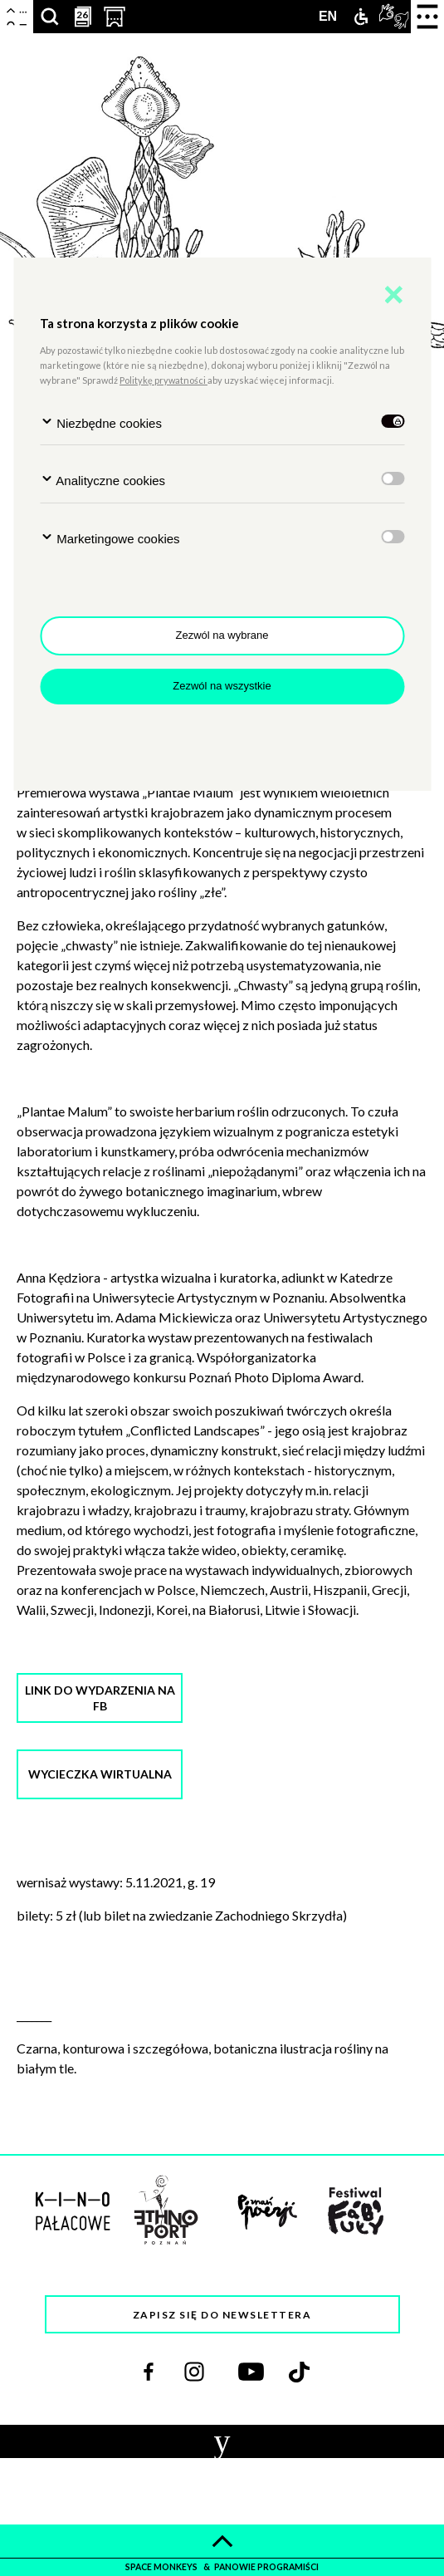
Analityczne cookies (102, 480)
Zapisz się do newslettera (222, 2315)
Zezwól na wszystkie (222, 686)
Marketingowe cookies (110, 538)
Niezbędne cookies (101, 422)
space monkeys (162, 2567)
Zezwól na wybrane (222, 635)
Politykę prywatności (163, 380)
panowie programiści (266, 2567)
